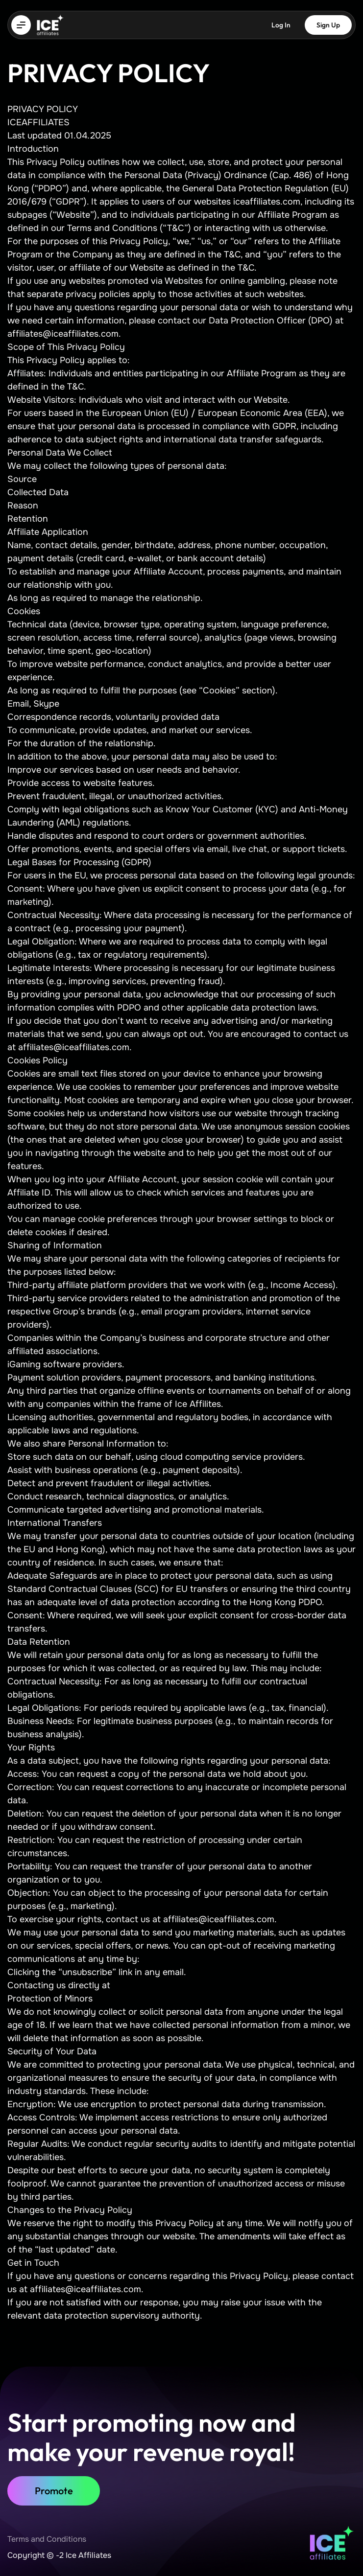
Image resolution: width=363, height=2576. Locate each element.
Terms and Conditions (46, 2539)
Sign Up (328, 25)
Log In (280, 25)
